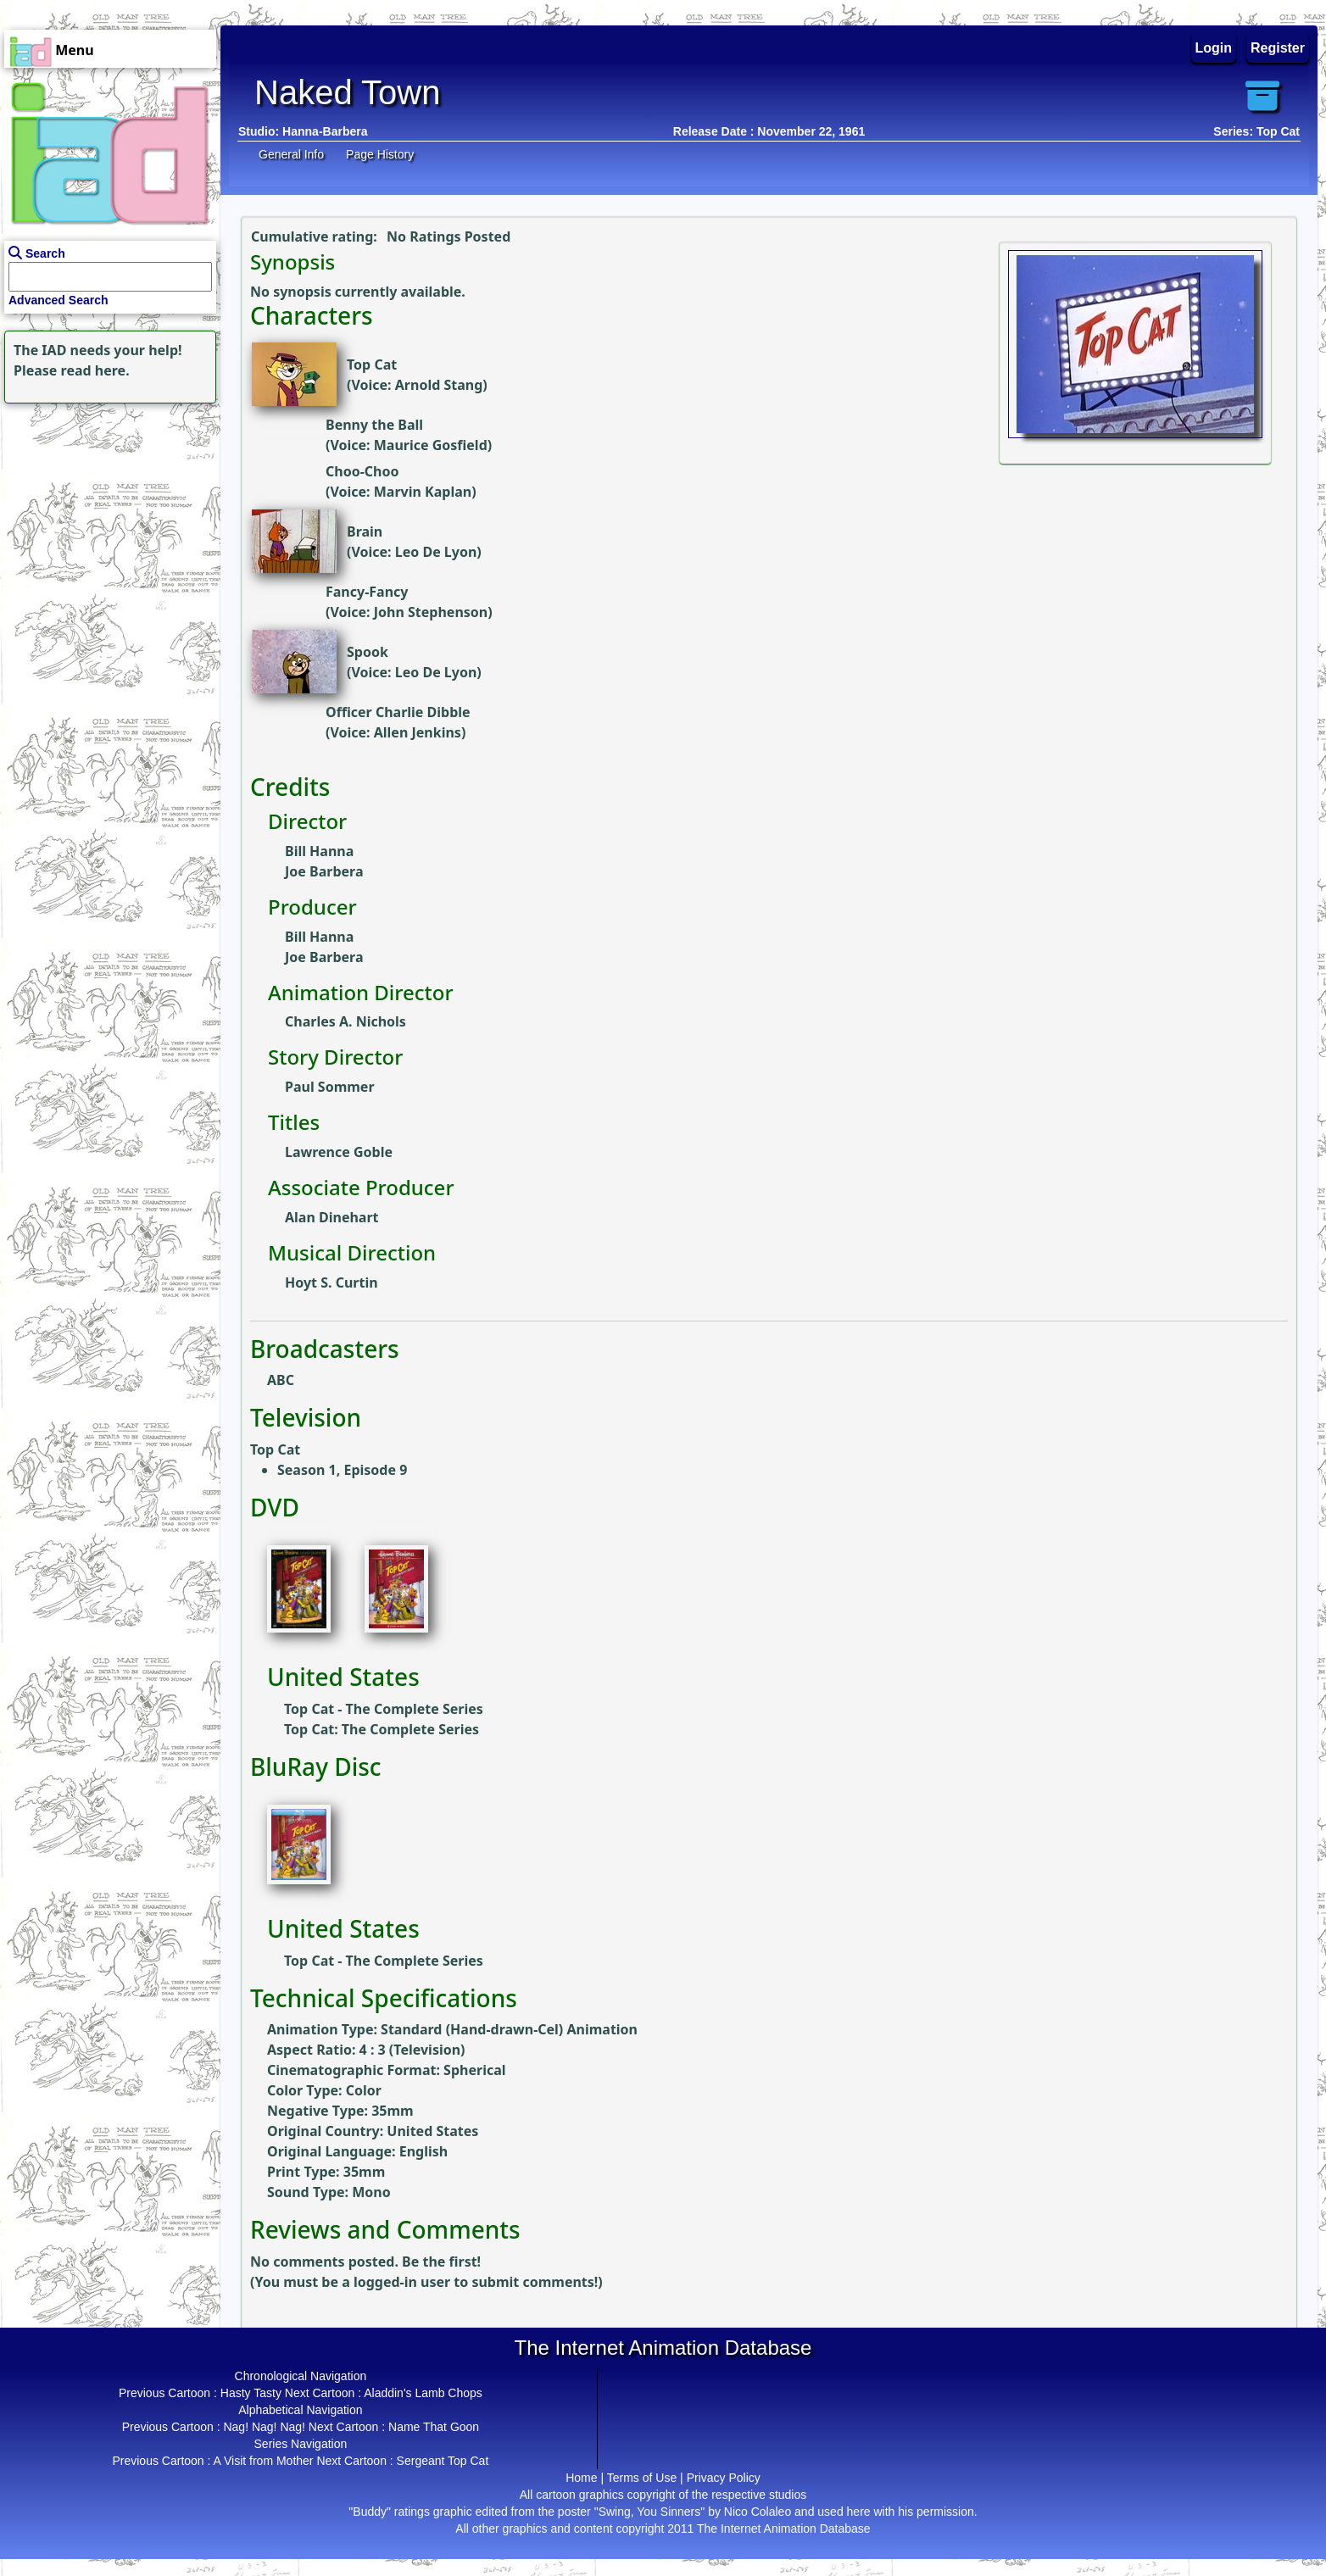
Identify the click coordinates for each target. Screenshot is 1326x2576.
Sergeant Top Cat (443, 2461)
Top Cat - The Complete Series (383, 1709)
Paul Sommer (330, 1086)
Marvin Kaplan (422, 491)
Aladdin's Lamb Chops (423, 2393)
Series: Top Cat (1256, 131)
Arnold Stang (439, 385)
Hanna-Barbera (324, 131)
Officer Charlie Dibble (398, 712)
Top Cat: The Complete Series (381, 1729)
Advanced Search (58, 300)
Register (1278, 48)
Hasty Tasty (250, 2393)
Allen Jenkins (417, 732)
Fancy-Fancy (367, 591)
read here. (95, 370)
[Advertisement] (106, 514)
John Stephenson (431, 612)
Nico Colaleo (757, 2511)
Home (581, 2477)
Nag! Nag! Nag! (264, 2427)
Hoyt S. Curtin (331, 1282)
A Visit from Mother (264, 2461)
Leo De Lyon (436, 551)
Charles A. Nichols (345, 1021)
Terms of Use (642, 2477)
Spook (367, 652)
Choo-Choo (362, 471)
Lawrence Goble (339, 1152)
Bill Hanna (319, 851)
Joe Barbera (324, 871)
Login (1214, 48)
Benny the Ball (374, 424)
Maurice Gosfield (431, 445)
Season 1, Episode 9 (342, 1469)
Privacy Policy (723, 2477)
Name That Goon (433, 2427)
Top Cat (372, 364)
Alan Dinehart (332, 1217)
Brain (364, 531)
